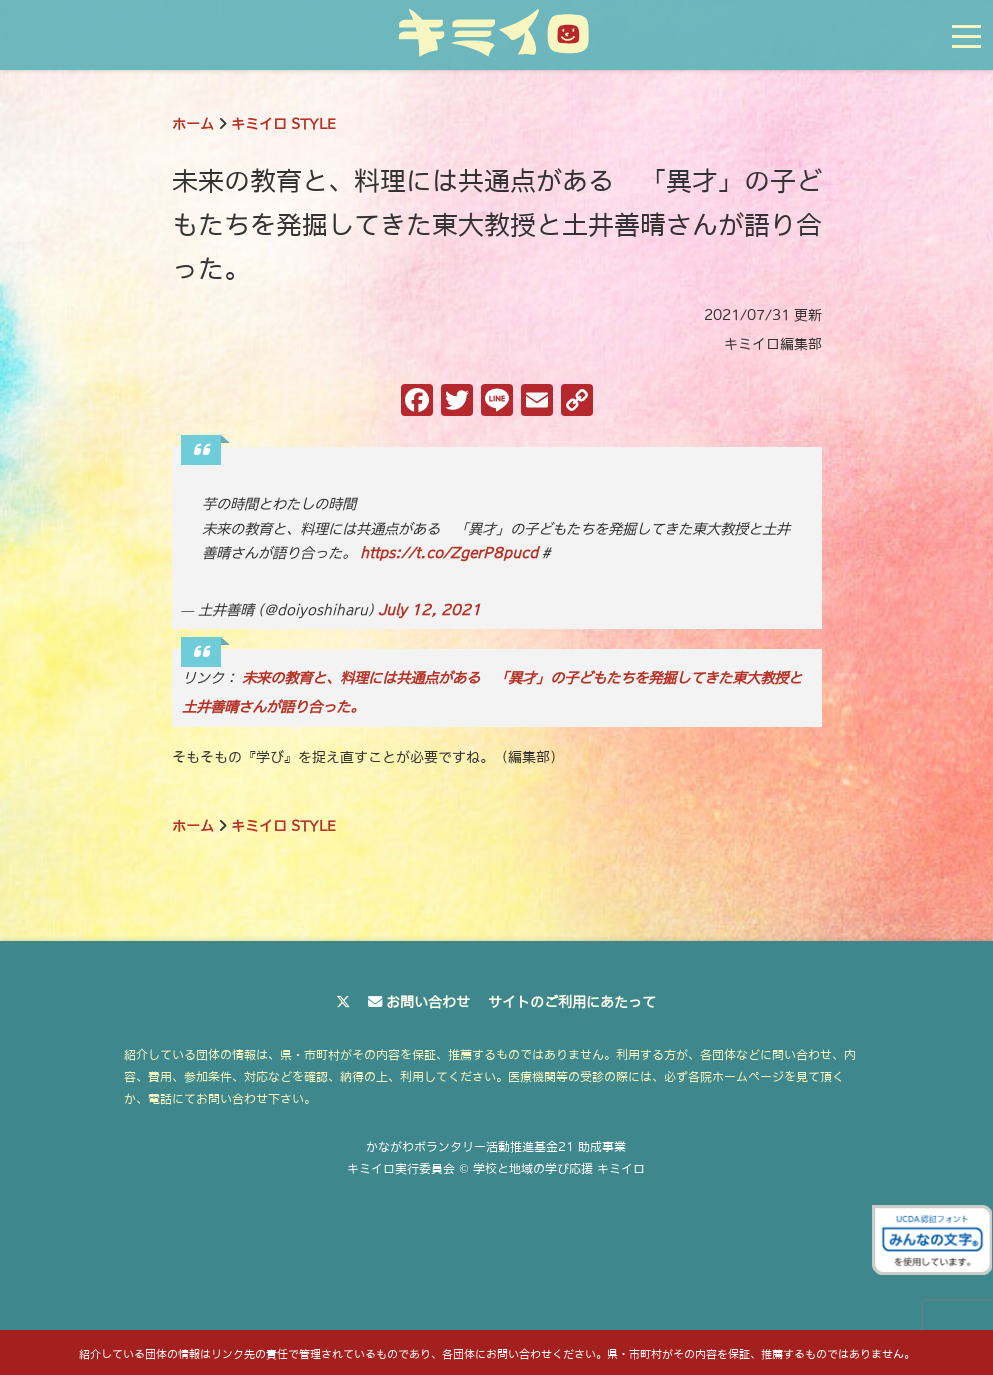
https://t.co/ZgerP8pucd (449, 553)
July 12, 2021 (429, 610)
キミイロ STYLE (283, 124)
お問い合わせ (428, 1002)
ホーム (193, 124)
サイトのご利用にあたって (572, 1002)
